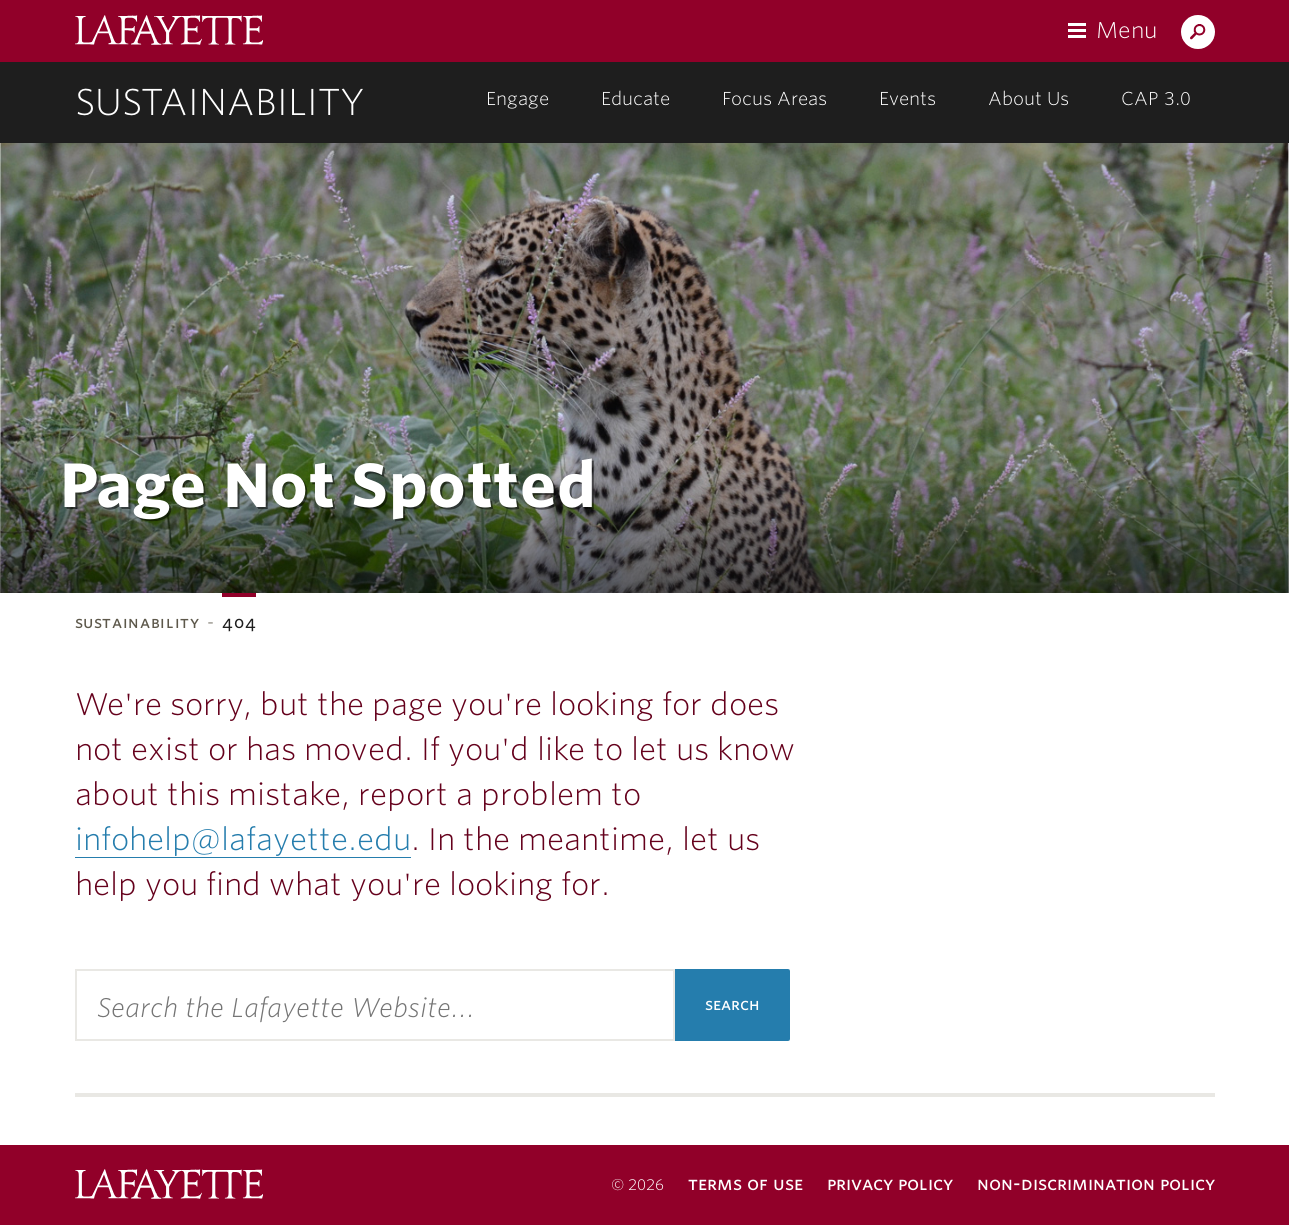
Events (907, 98)
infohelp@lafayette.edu (243, 839)
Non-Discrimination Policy (1096, 1183)
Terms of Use (745, 1183)
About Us (1028, 98)
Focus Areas (774, 98)
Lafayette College (169, 32)
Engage (517, 98)
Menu (1126, 30)
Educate (635, 98)
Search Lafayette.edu (1198, 35)
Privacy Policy (890, 1183)
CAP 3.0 (1156, 98)
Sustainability (220, 102)
